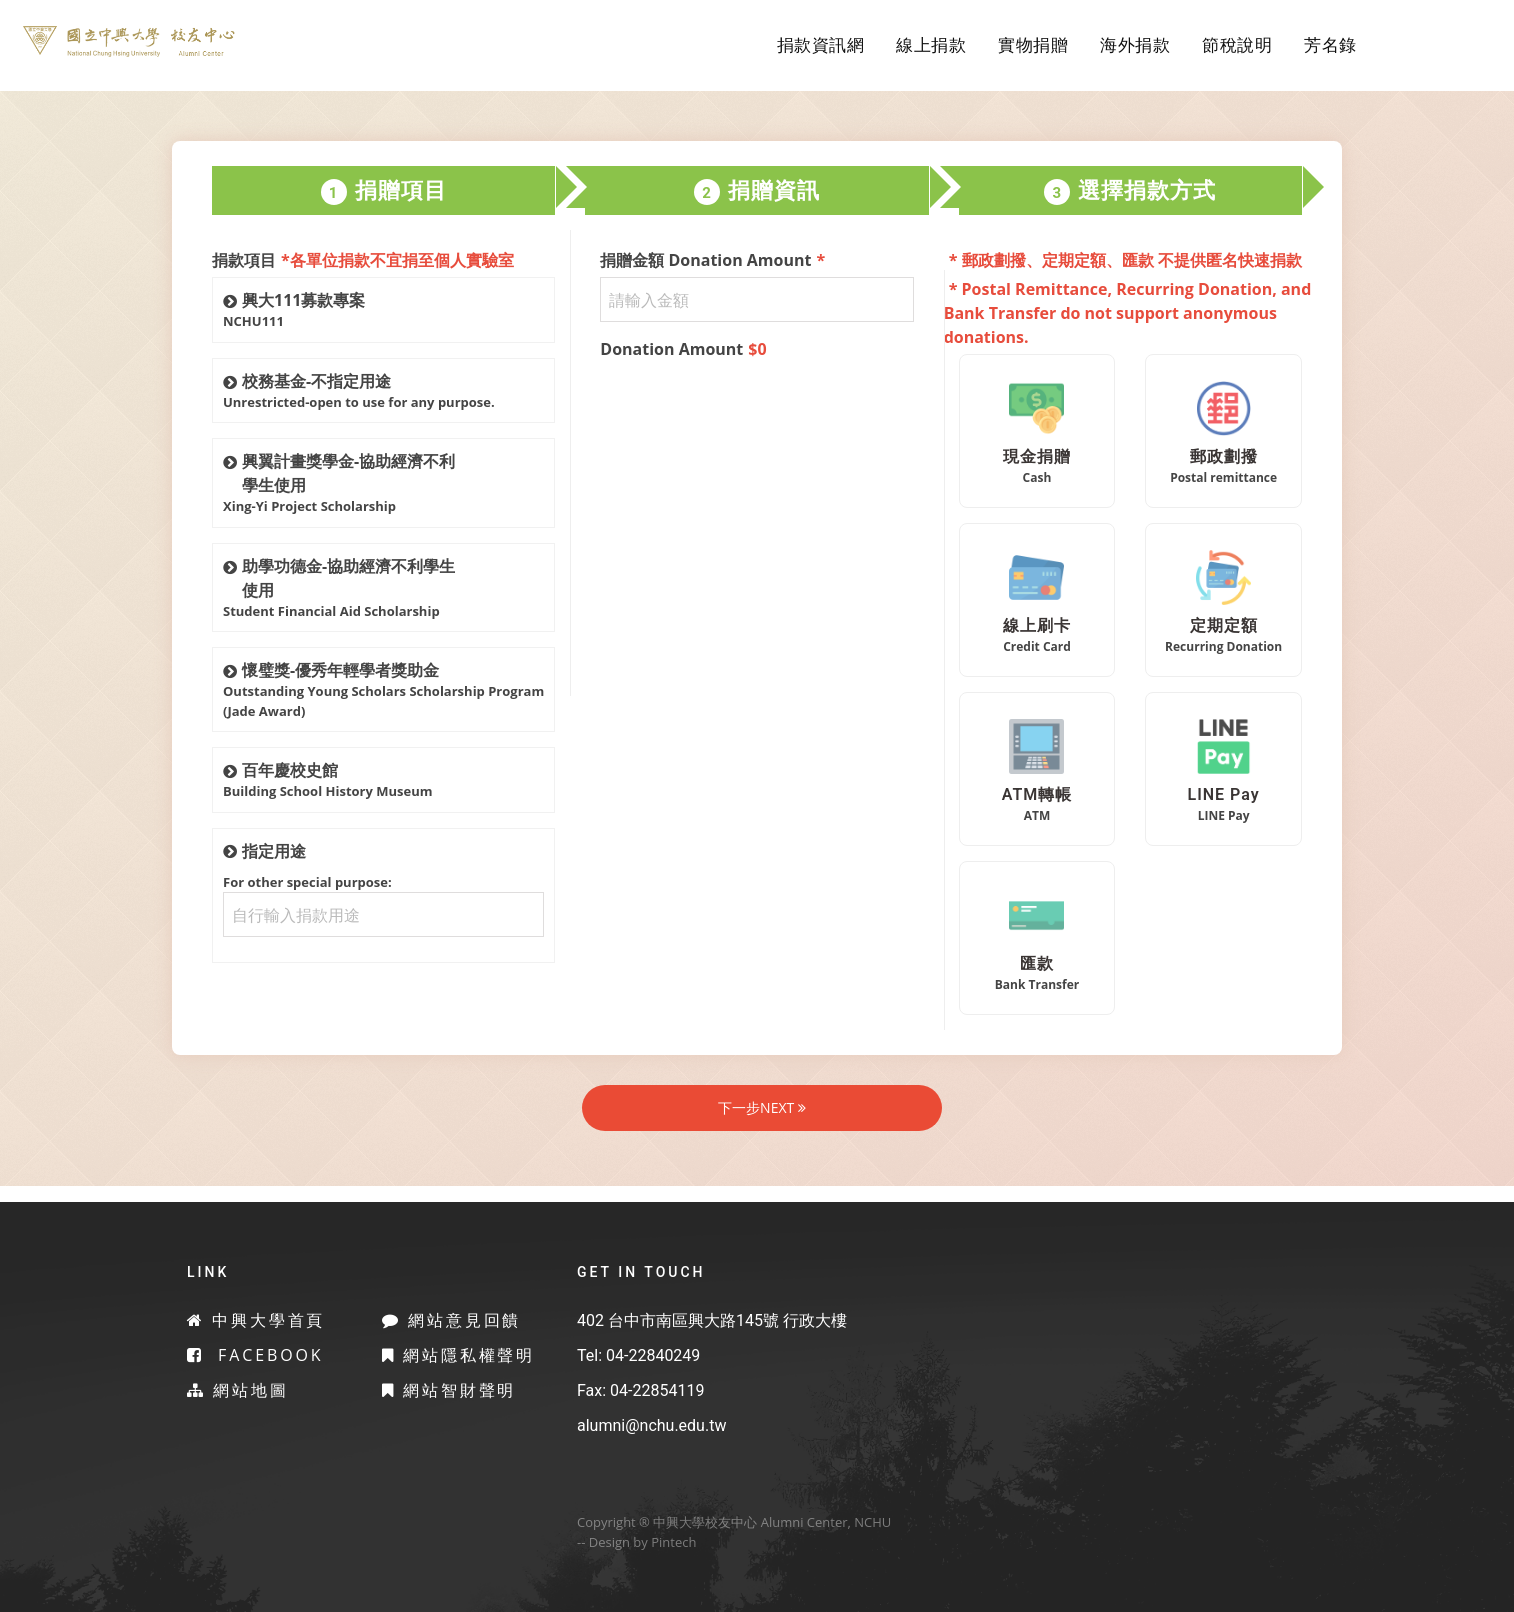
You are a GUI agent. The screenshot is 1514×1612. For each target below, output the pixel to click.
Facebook (256, 1355)
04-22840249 (653, 1355)
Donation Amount (683, 349)
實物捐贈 (1033, 45)
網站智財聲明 (449, 1390)
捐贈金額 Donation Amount (712, 260)
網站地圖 (238, 1390)
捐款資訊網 (821, 45)
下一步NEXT (762, 1107)
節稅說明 (1237, 45)
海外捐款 (1135, 45)
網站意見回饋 (452, 1320)
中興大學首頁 (256, 1320)
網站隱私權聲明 (459, 1355)
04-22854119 (657, 1390)
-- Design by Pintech (636, 1542)
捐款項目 (363, 260)
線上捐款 (931, 45)
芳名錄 (1330, 45)
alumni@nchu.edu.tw (651, 1425)
